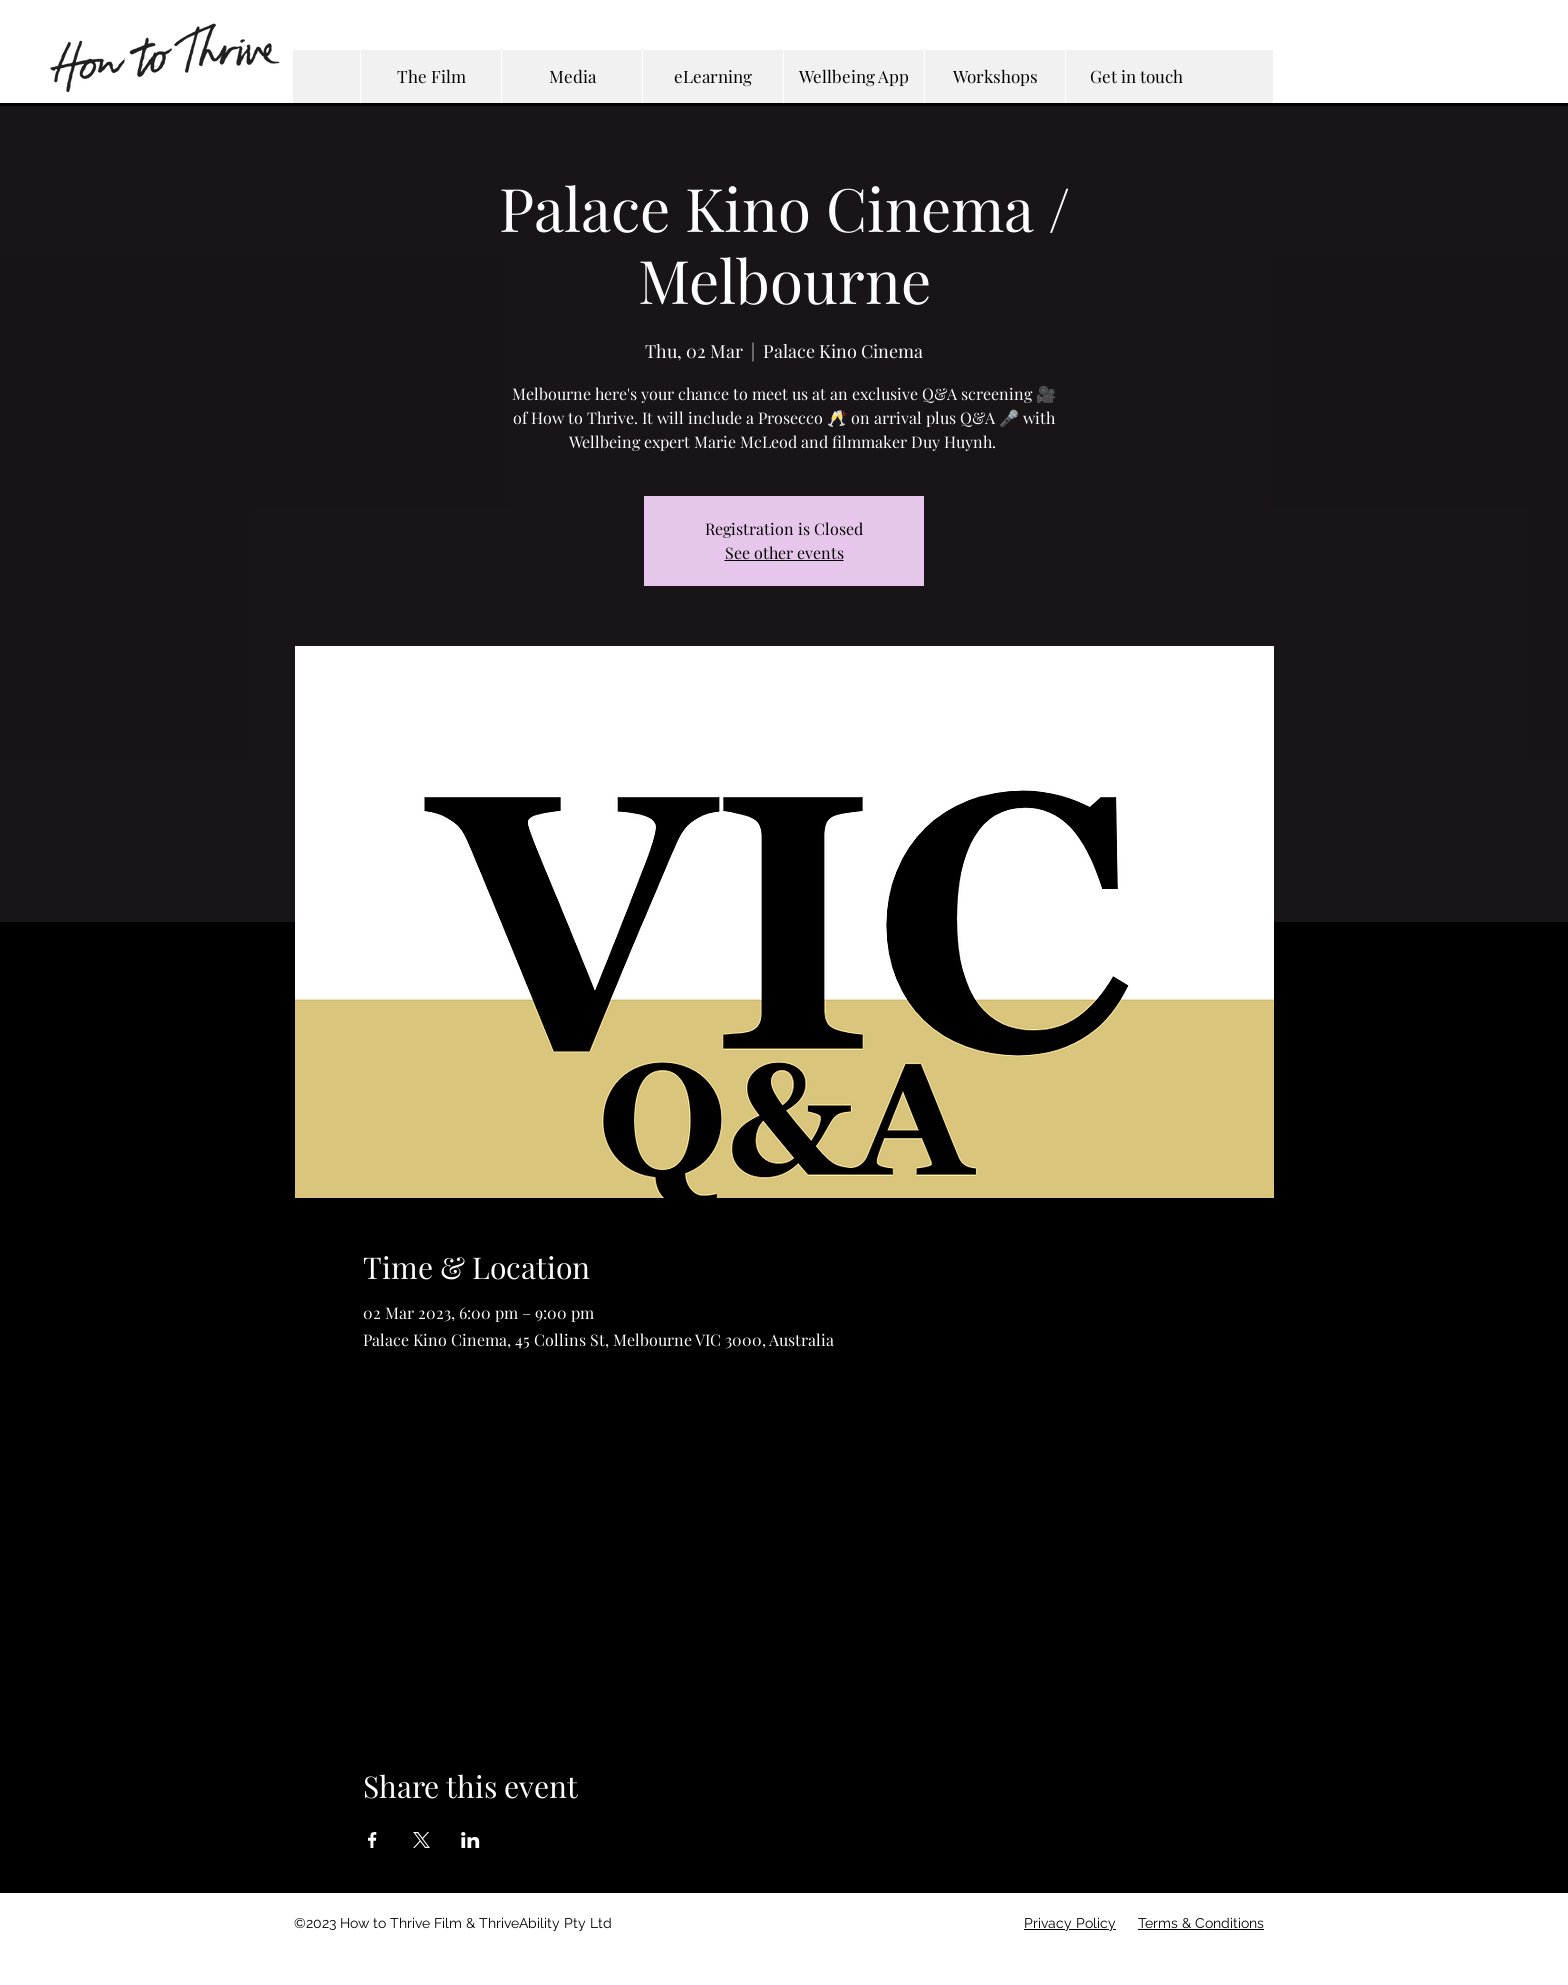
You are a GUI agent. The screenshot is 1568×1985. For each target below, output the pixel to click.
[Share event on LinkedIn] (470, 1840)
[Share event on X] (421, 1840)
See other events (784, 552)
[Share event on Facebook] (372, 1840)
